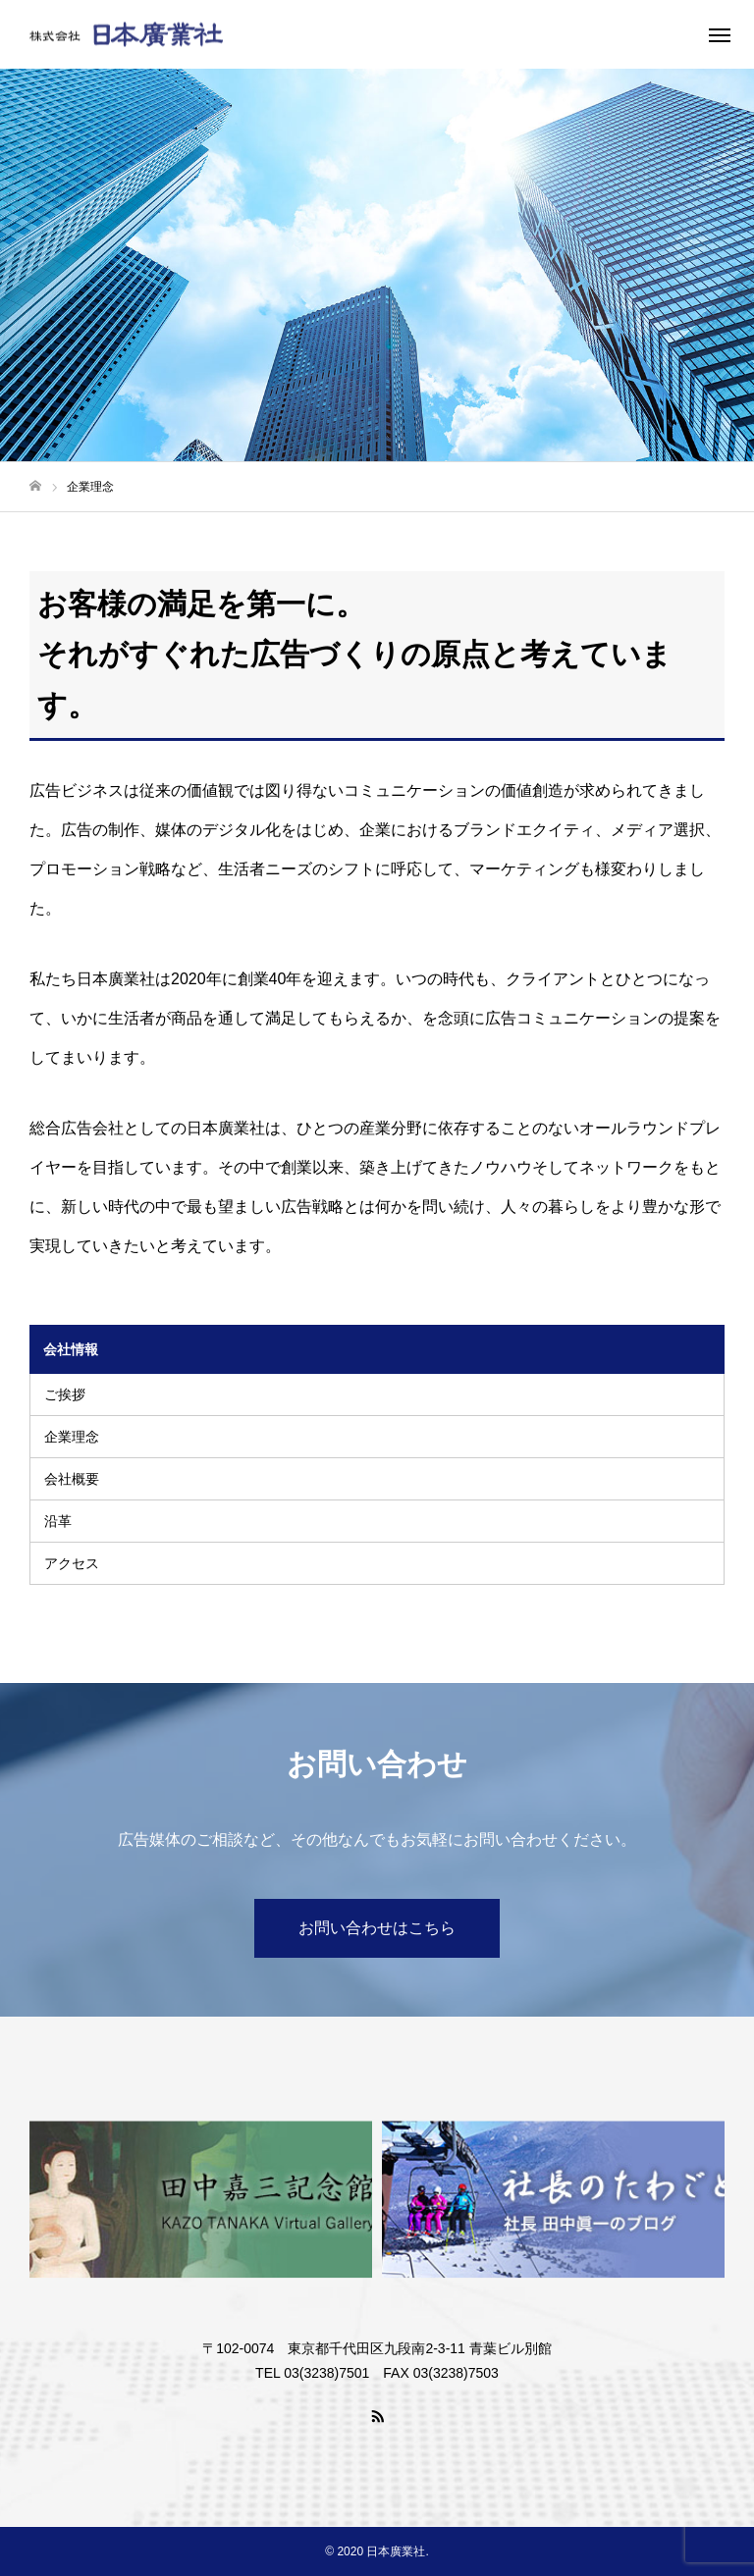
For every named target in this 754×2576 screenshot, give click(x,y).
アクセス (71, 1563)
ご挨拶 (64, 1394)
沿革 (58, 1521)
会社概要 (71, 1479)
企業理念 (71, 1437)
